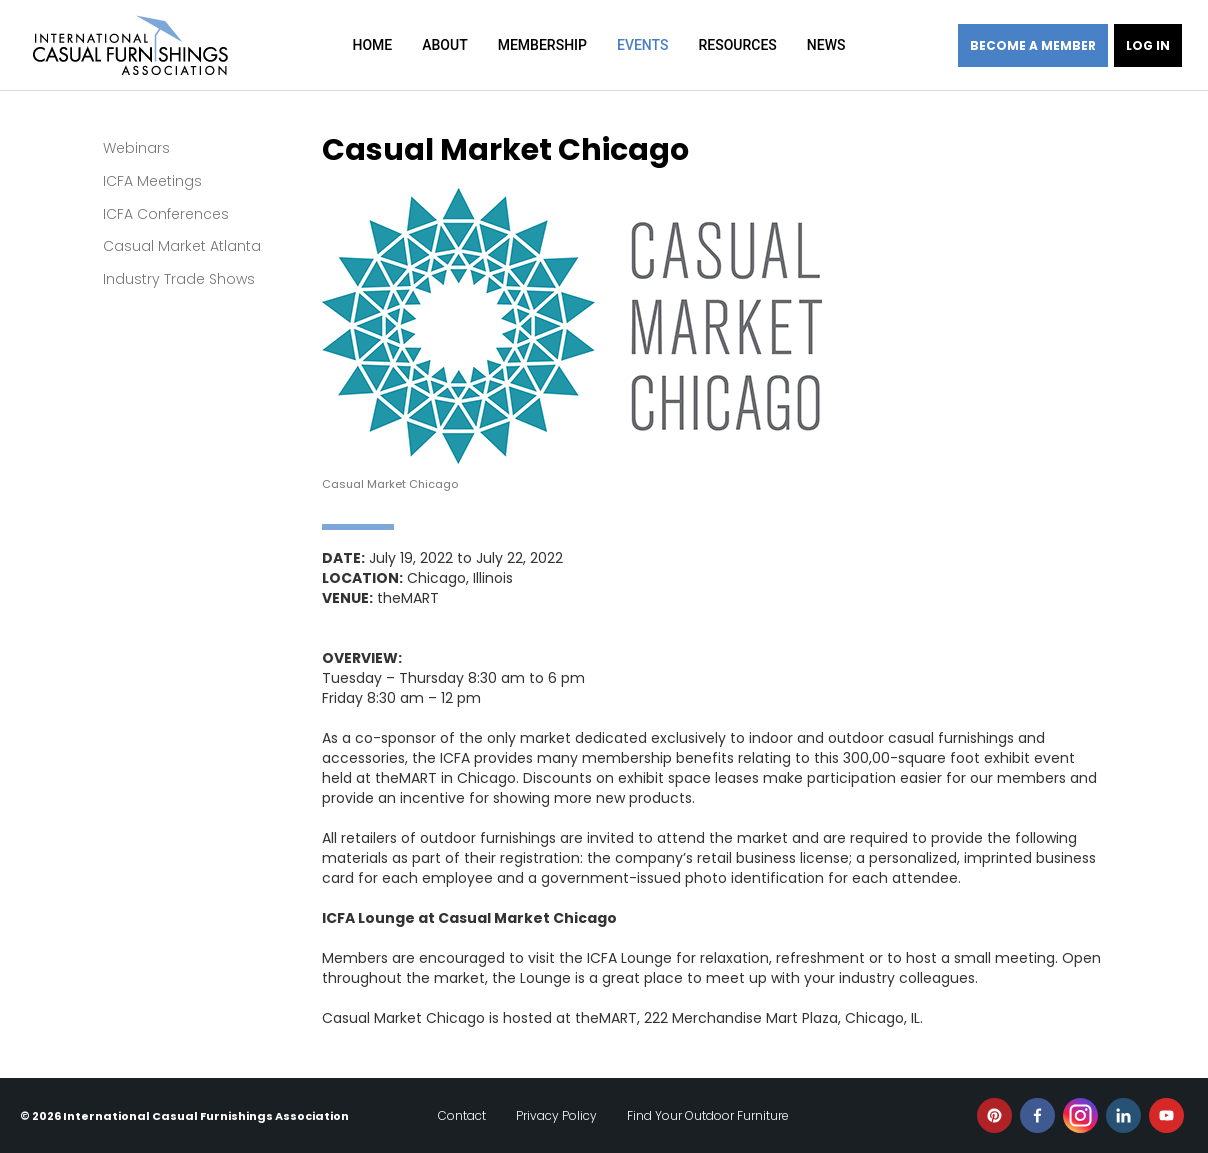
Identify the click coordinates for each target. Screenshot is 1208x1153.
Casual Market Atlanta (182, 246)
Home (373, 45)
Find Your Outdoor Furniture (708, 1115)
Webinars (136, 148)
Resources (737, 45)
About (444, 45)
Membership (542, 45)
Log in (1148, 45)
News (826, 45)
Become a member (1033, 45)
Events (643, 45)
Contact (462, 1115)
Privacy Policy (556, 1115)
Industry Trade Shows (179, 279)
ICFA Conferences (166, 214)
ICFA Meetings (152, 181)
